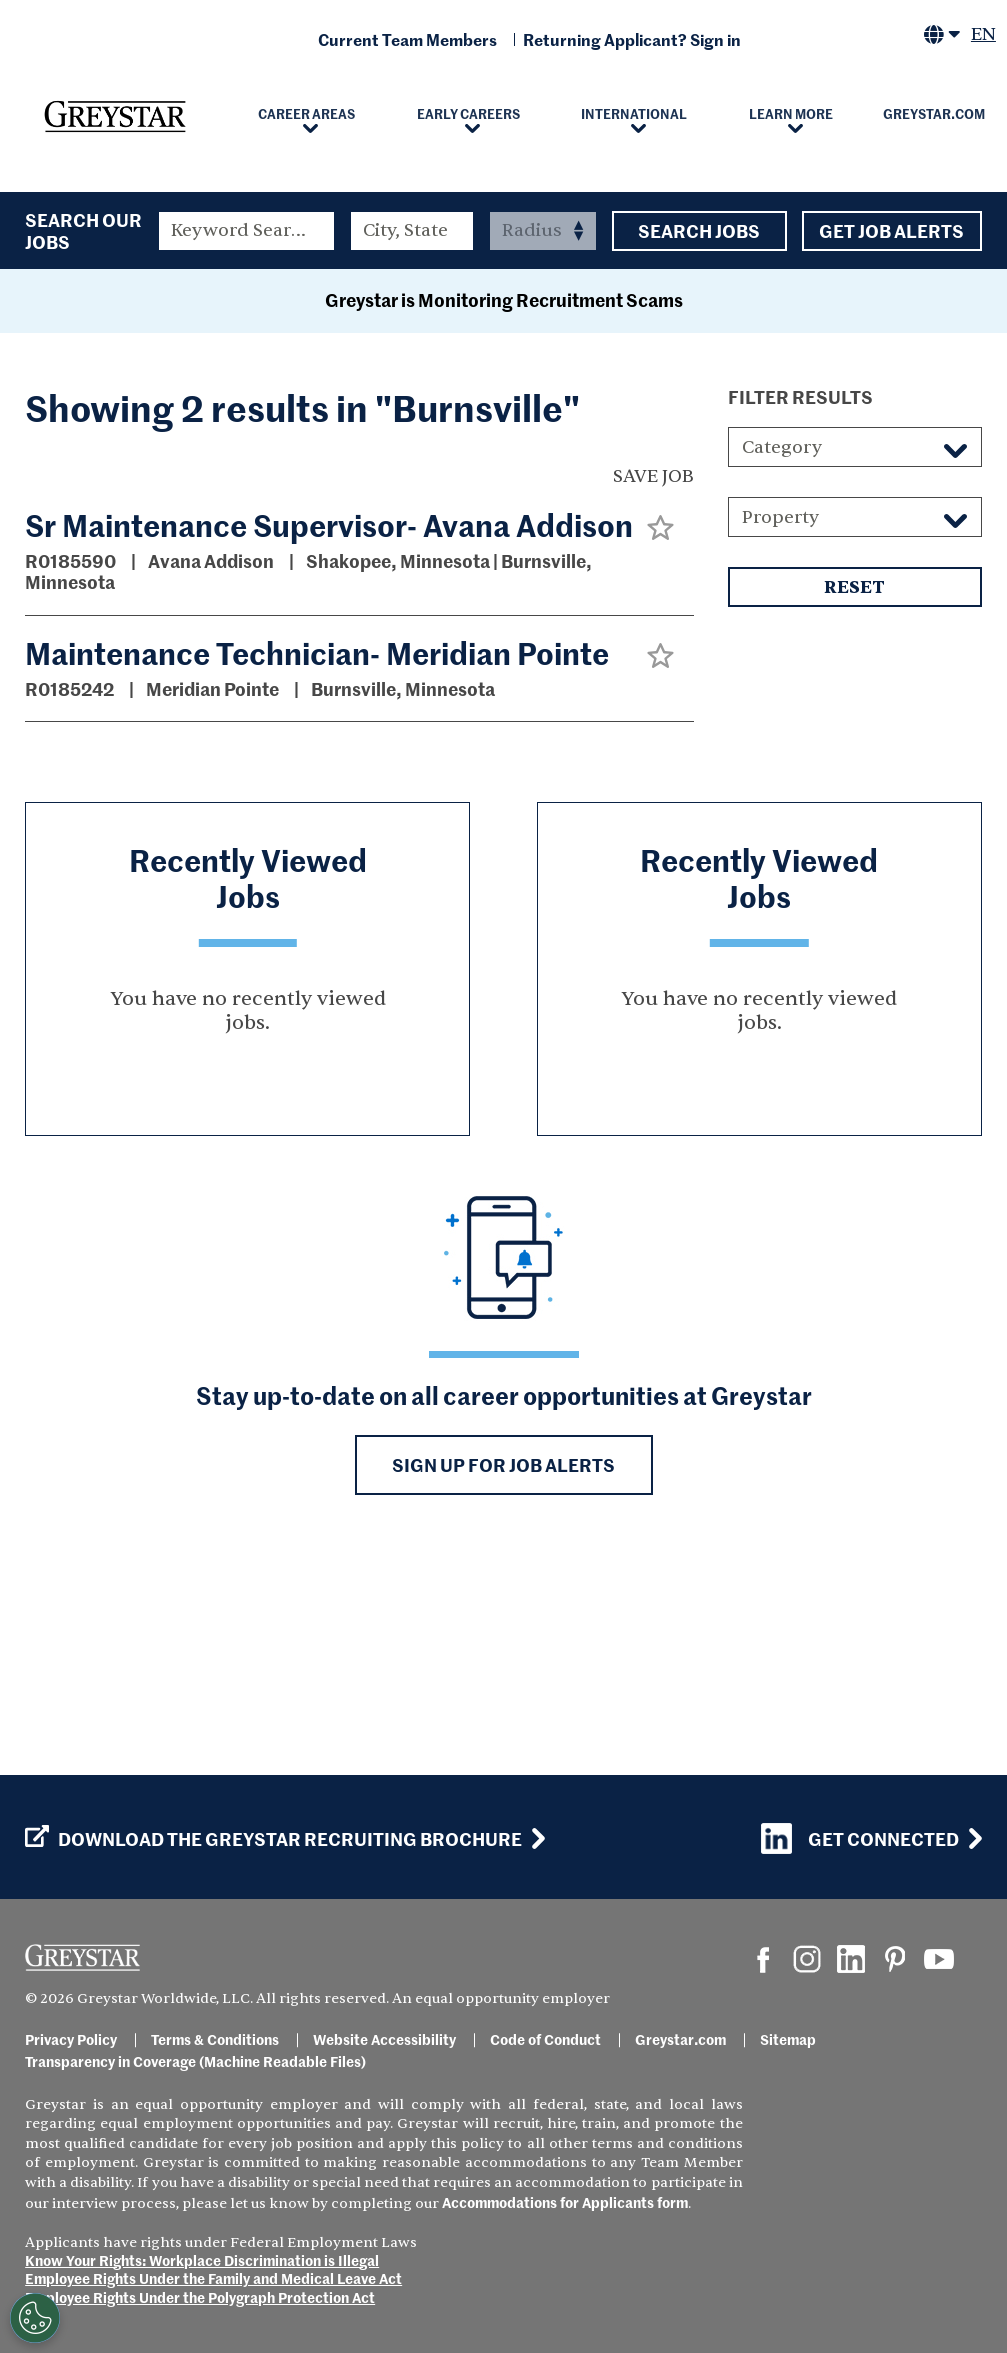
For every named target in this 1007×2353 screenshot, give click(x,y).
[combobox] (412, 231)
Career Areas (306, 113)
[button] (660, 734)
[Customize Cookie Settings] (35, 2318)
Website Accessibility (384, 2039)
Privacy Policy (71, 2039)
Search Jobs (699, 231)
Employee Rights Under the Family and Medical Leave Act (213, 2278)
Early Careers (468, 113)
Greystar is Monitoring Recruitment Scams (504, 507)
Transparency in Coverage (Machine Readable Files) (195, 2061)
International (634, 113)
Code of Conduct (545, 2039)
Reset (855, 795)
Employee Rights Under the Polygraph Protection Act (200, 2297)
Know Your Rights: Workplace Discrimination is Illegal (202, 2260)
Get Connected (860, 1838)
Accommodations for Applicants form (565, 2202)
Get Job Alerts (892, 231)
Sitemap (788, 2039)
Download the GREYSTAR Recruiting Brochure (273, 1839)
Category (782, 654)
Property (780, 724)
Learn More (791, 113)
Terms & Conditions (215, 2039)
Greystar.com (934, 113)
